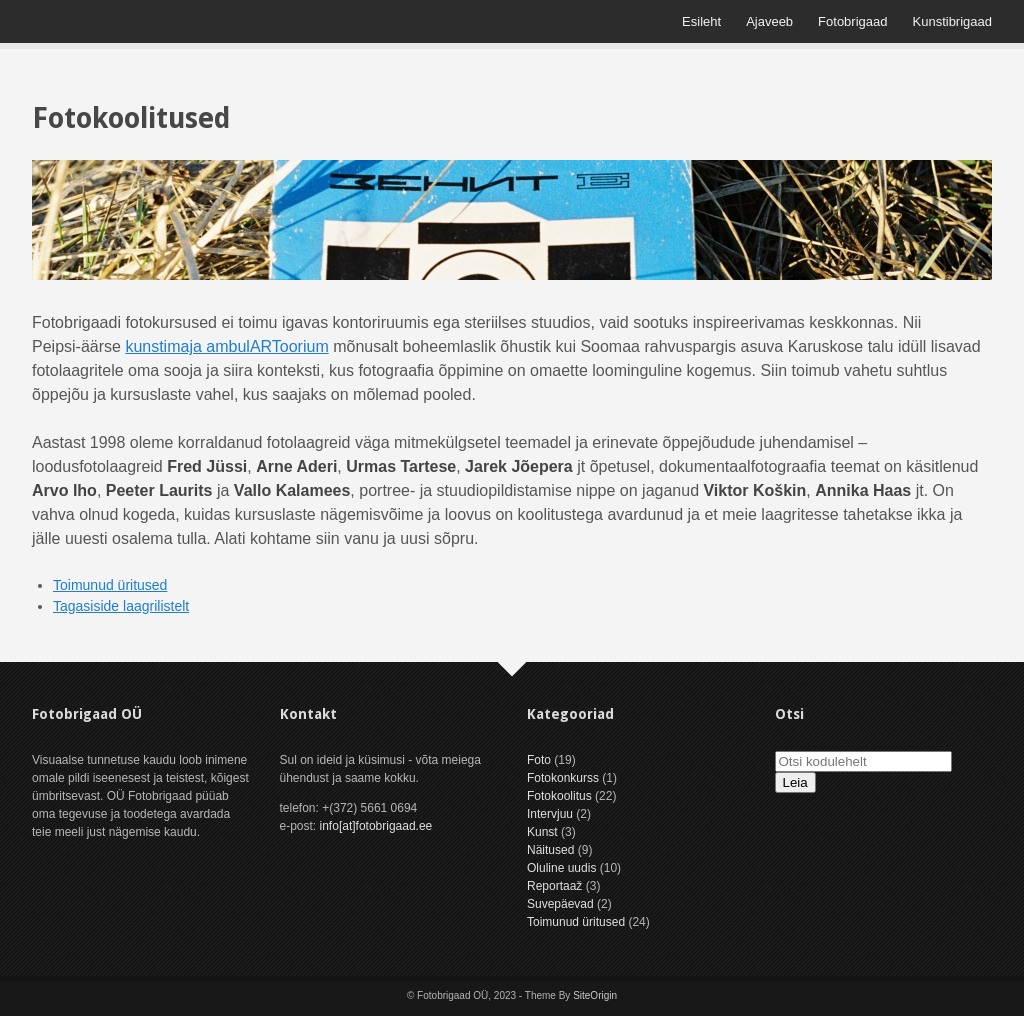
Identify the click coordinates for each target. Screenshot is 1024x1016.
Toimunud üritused (110, 585)
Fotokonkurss (563, 778)
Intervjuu (550, 814)
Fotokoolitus (559, 796)
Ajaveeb (769, 21)
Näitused (550, 850)
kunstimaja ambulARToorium (226, 346)
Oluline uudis (561, 868)
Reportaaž (554, 886)
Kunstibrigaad (953, 21)
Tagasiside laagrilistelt (121, 606)
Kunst (542, 832)
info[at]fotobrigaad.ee (376, 826)
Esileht (701, 21)
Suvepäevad (560, 904)
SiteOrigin (595, 995)
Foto (539, 760)
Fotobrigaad (852, 21)
